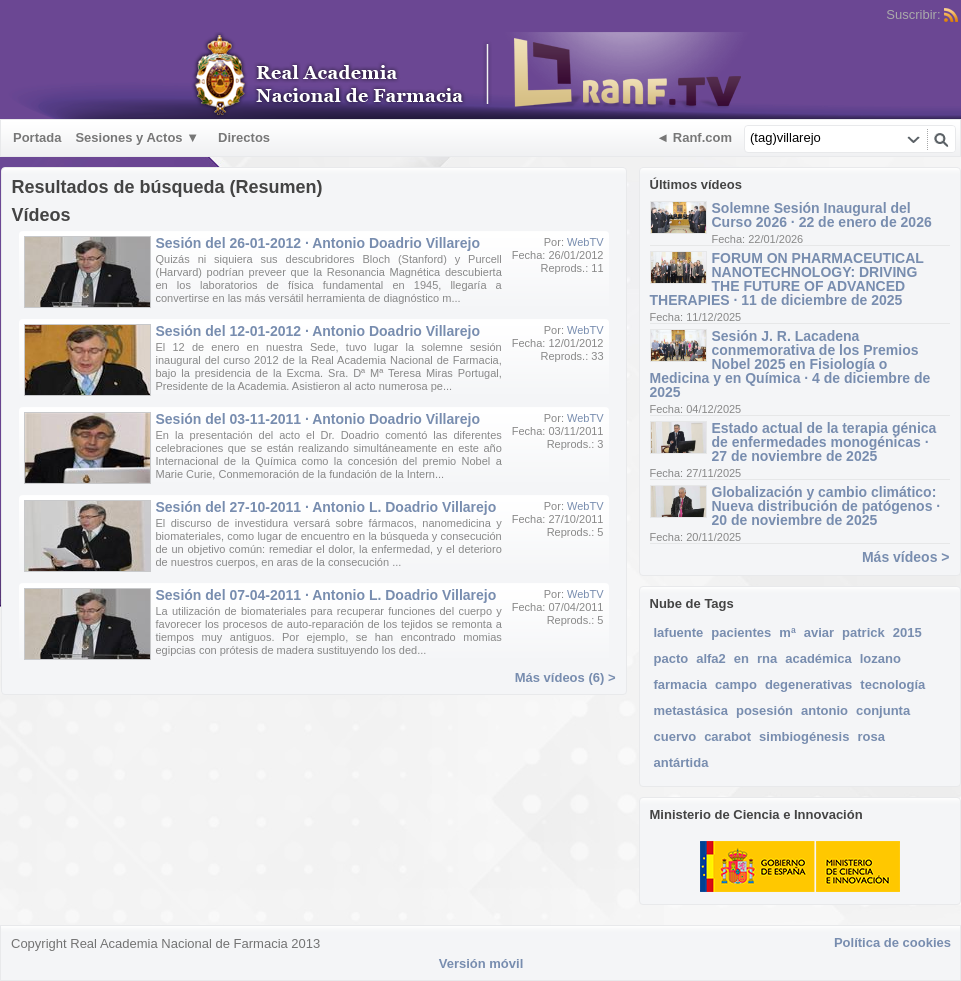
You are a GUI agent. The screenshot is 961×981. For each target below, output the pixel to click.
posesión (764, 710)
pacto (671, 658)
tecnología (892, 684)
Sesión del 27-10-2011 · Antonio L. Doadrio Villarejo (326, 507)
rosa (870, 736)
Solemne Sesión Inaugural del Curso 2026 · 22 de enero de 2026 (822, 215)
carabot (727, 736)
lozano (880, 658)
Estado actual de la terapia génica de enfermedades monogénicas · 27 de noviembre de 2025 (824, 442)
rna (767, 658)
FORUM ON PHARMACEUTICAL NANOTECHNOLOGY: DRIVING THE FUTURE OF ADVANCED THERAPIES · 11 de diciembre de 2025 (787, 279)
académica (818, 658)
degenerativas (808, 684)
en (741, 658)
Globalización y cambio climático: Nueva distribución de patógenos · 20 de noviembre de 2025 (826, 506)
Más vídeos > (906, 557)
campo (736, 684)
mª (787, 632)
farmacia (680, 684)
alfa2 (711, 658)
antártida (681, 762)
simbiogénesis (804, 736)
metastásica (691, 710)
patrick (863, 632)
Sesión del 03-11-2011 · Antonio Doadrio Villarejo (318, 419)
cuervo (675, 736)
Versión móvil (481, 963)
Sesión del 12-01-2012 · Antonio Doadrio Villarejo (318, 331)
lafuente (679, 632)
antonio (824, 710)
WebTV (585, 242)
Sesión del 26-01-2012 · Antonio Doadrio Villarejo (318, 243)
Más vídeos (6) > (565, 677)
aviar (819, 632)
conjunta (883, 710)
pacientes (741, 632)
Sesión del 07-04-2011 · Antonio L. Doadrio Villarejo (326, 595)
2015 (907, 632)
